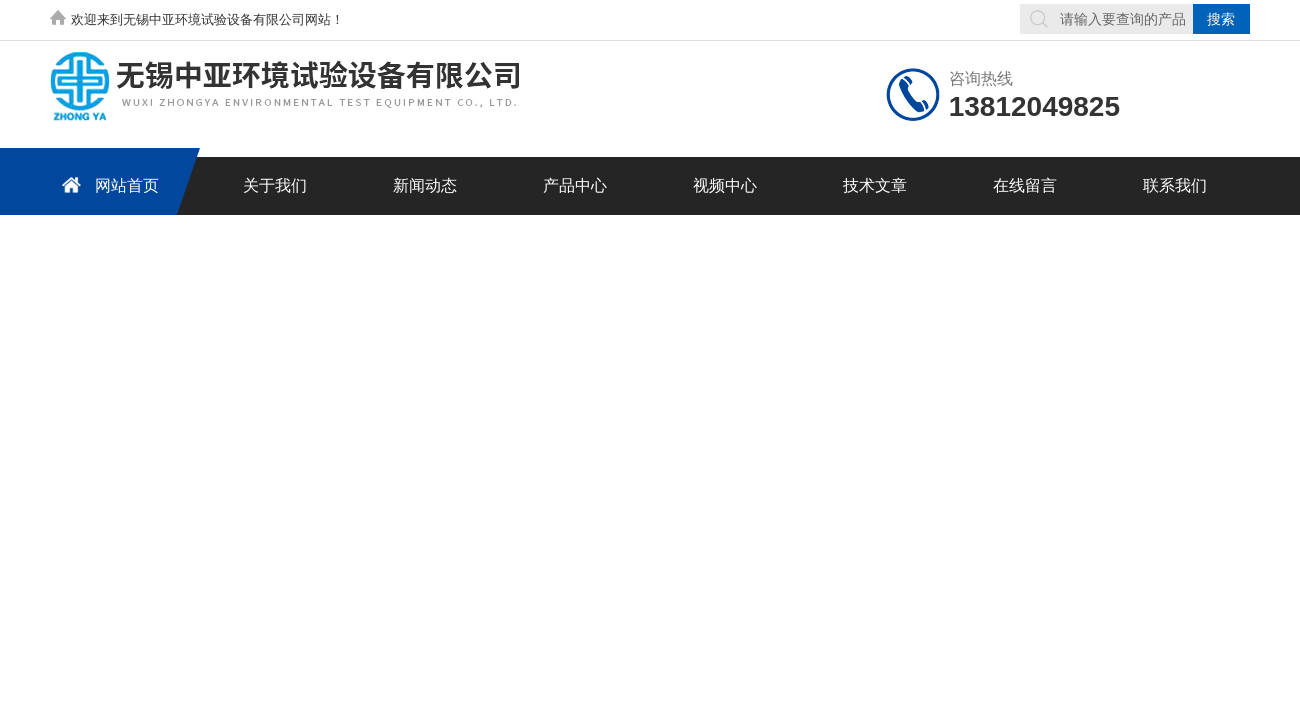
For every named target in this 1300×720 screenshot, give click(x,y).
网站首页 (107, 184)
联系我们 (1175, 185)
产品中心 (575, 185)
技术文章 (875, 185)
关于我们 (275, 185)
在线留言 (1025, 185)
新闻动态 (425, 185)
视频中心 (725, 185)
